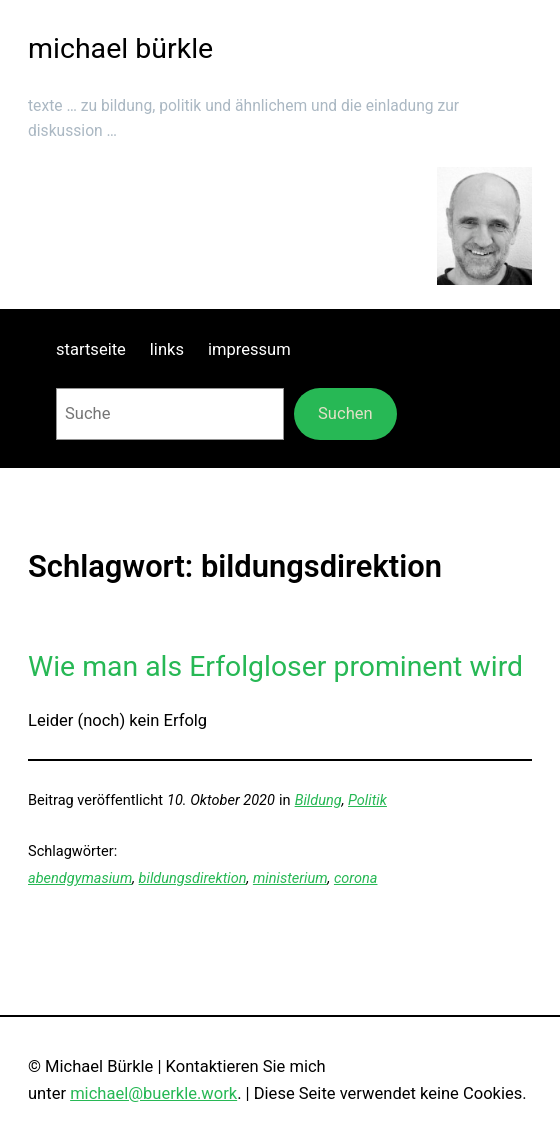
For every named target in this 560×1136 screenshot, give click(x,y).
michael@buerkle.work (153, 1093)
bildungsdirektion (193, 878)
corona (356, 878)
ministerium (290, 878)
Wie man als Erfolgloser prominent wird (275, 666)
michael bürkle (120, 48)
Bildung (318, 800)
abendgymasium (80, 878)
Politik (367, 800)
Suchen (345, 413)
